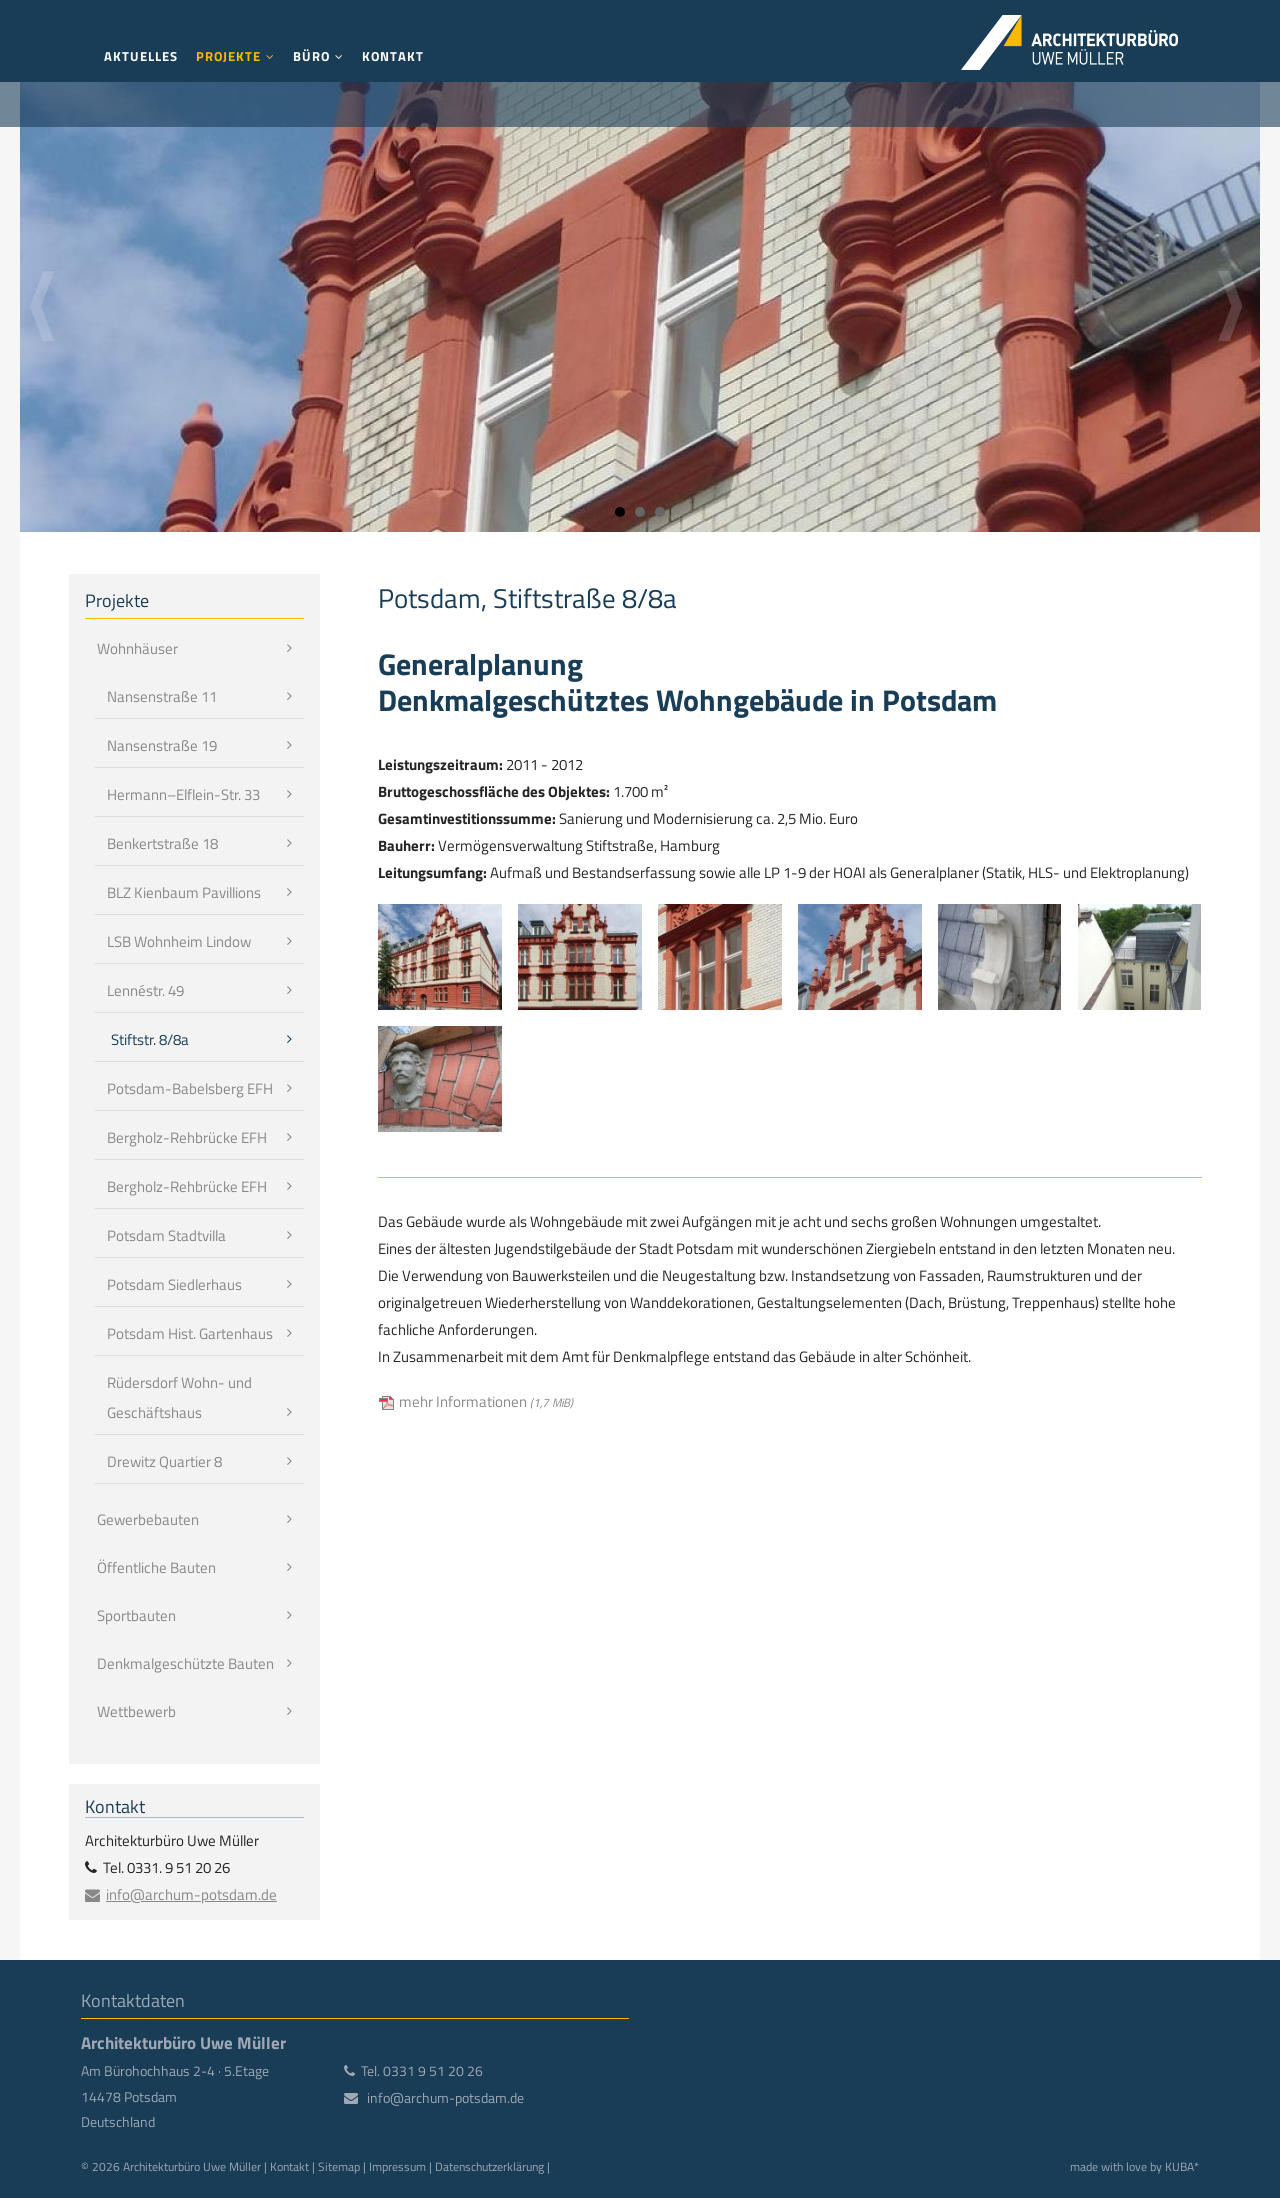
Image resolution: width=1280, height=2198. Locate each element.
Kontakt (393, 56)
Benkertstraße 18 (162, 843)
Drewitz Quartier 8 (164, 1461)
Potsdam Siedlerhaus (174, 1284)
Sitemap (339, 2166)
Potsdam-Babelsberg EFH (190, 1088)
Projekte (228, 56)
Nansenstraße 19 (162, 745)
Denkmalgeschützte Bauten (185, 1663)
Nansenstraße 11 (162, 696)
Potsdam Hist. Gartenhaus (190, 1333)
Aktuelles (141, 56)
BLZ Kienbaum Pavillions (184, 892)
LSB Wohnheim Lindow (179, 941)
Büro (311, 56)
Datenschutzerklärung (489, 2166)
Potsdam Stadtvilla (166, 1235)
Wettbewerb (136, 1711)
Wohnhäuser (137, 648)
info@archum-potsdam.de (191, 1894)
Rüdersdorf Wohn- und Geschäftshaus (179, 1397)
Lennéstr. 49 (145, 990)
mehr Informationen (486, 1401)
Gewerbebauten (148, 1519)
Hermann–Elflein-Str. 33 (183, 794)
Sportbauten (136, 1615)
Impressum (397, 2166)
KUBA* (1182, 2166)
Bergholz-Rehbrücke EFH (187, 1137)
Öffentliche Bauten (156, 1567)
